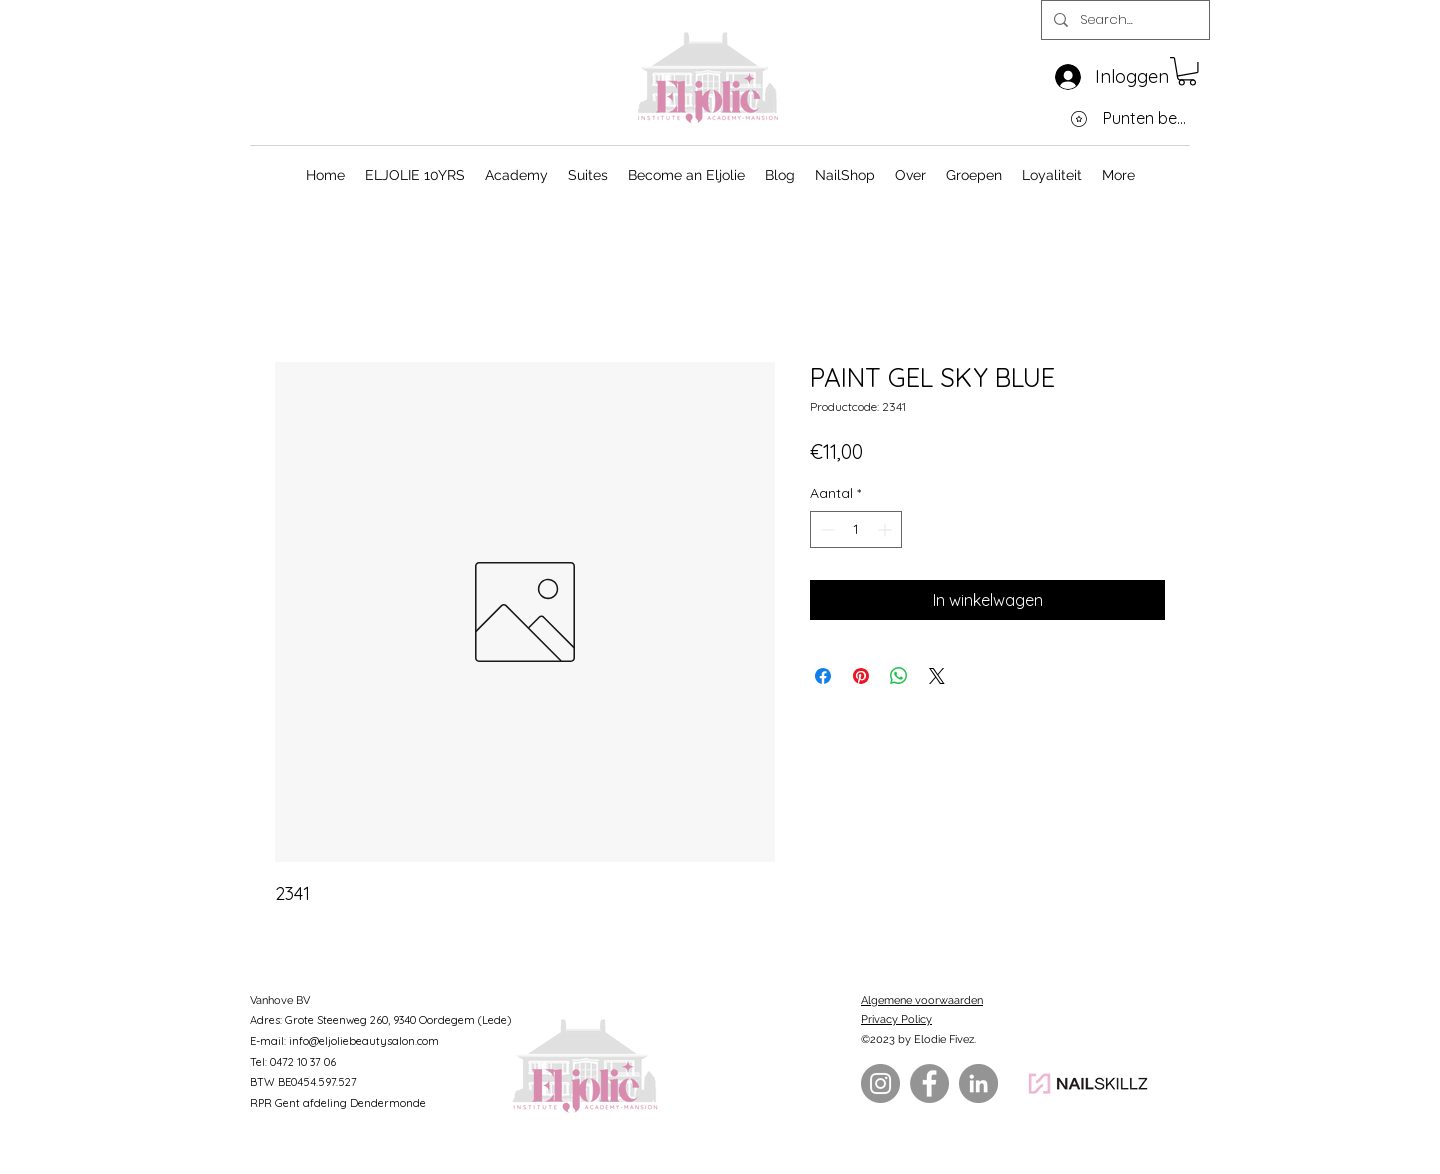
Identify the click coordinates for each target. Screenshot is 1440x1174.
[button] (1187, 71)
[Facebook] (929, 1083)
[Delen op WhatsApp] (899, 676)
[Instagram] (880, 1083)
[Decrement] (825, 529)
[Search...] (1123, 20)
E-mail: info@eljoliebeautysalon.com (344, 1041)
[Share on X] (937, 676)
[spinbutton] (856, 529)
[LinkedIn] (978, 1083)
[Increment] (886, 529)
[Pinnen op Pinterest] (861, 676)
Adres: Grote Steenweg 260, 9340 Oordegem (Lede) (380, 1020)
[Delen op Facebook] (823, 676)
